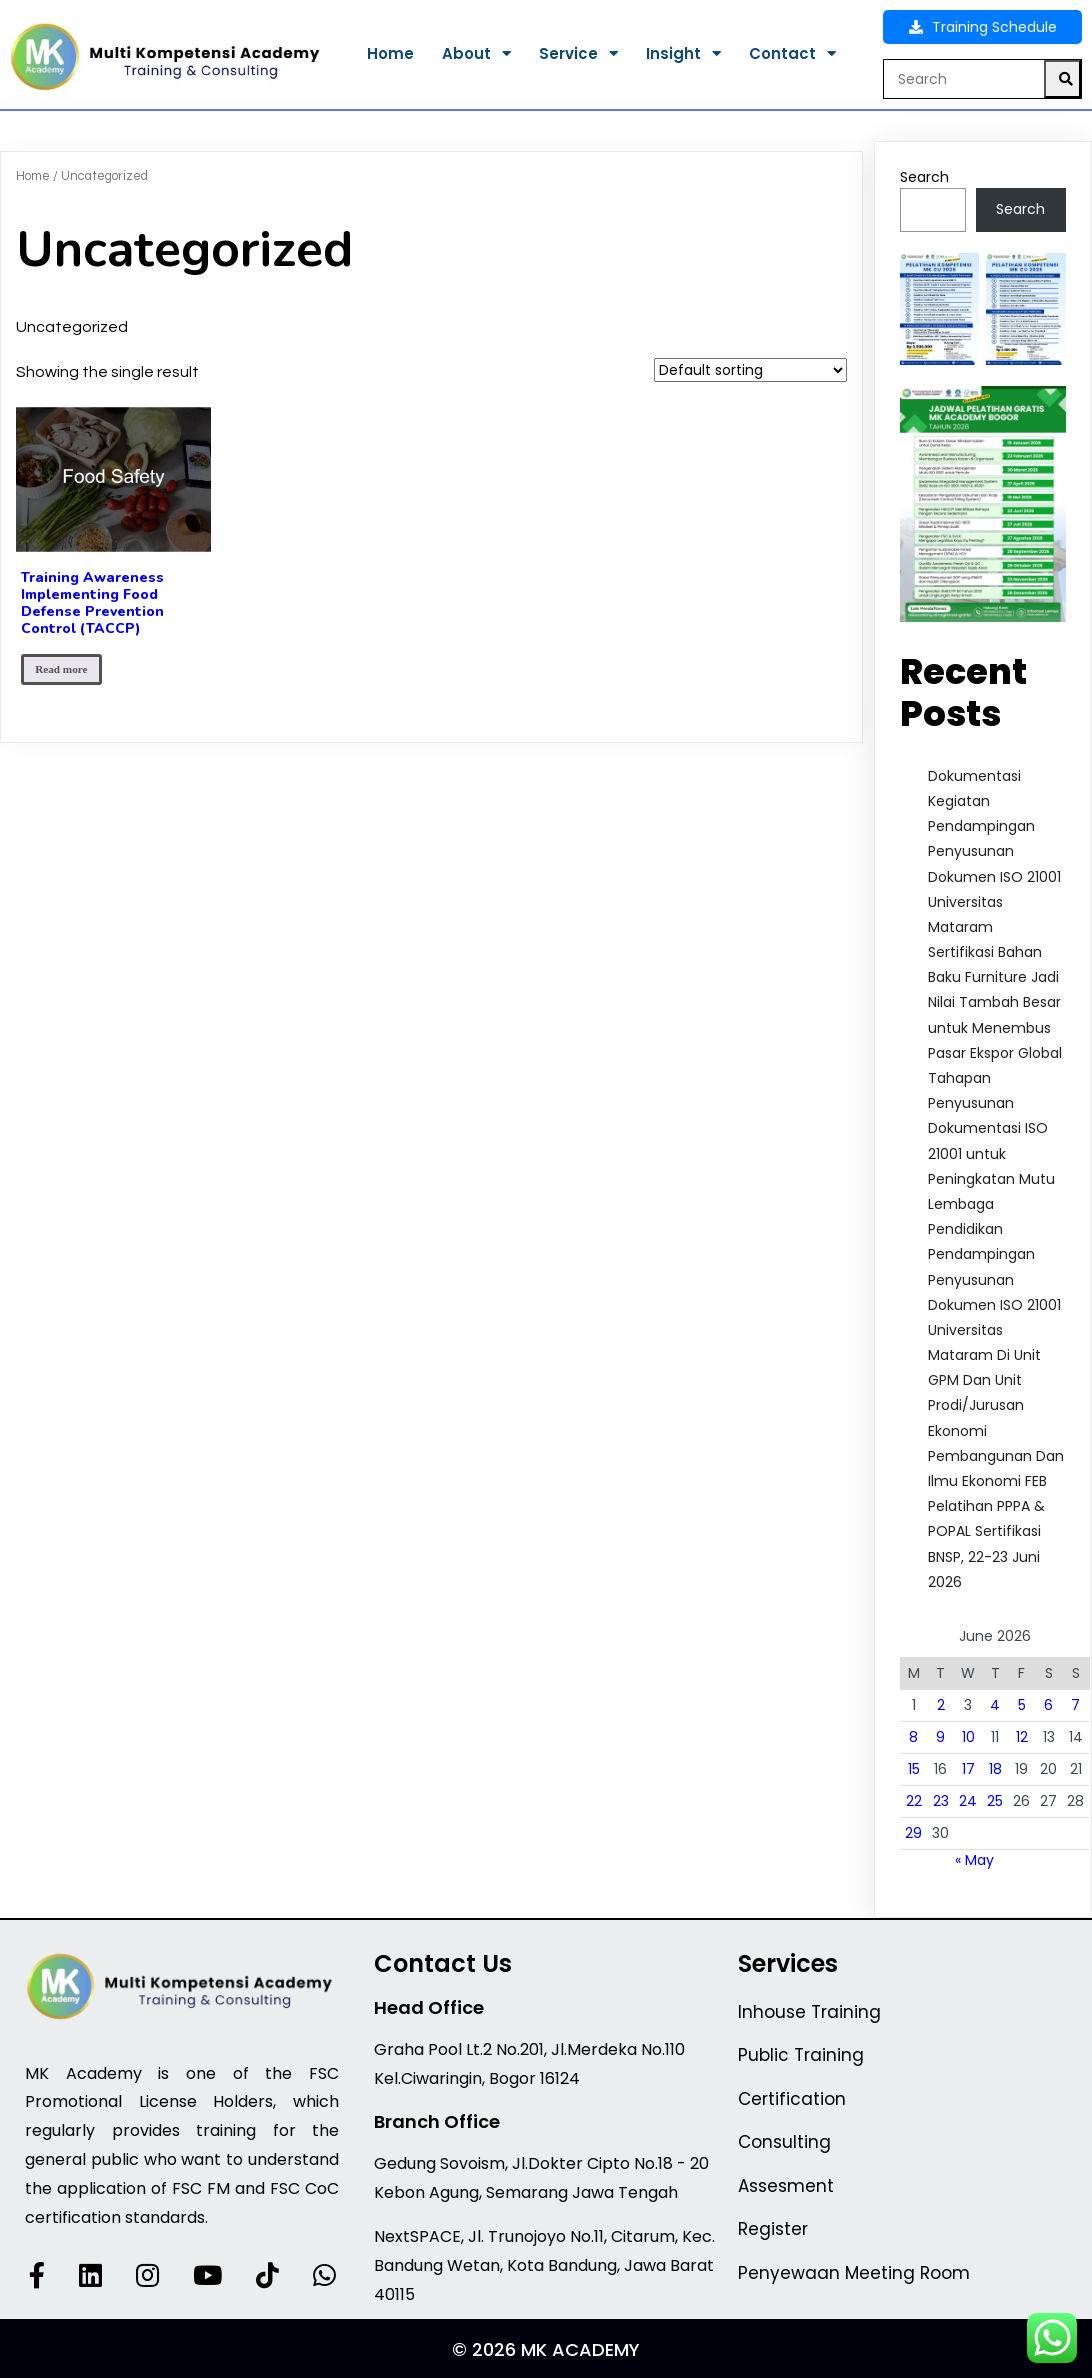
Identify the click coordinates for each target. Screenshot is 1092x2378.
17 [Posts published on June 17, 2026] (968, 1769)
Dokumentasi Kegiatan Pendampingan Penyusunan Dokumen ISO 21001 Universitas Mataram (994, 851)
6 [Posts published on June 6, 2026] (1048, 1705)
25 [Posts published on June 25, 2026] (995, 1801)
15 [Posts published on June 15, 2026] (914, 1769)
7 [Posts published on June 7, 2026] (1075, 1705)
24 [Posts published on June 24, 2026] (968, 1801)
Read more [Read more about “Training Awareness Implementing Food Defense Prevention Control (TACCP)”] (61, 669)
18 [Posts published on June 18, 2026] (995, 1769)
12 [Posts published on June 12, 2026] (1022, 1737)
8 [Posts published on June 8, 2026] (913, 1737)
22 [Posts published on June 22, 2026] (914, 1801)
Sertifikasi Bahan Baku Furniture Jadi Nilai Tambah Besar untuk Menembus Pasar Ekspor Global (995, 1002)
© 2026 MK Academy (546, 2349)
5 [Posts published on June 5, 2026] (1022, 1705)
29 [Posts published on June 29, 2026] (913, 1833)
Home (33, 176)
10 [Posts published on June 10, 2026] (968, 1737)
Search (924, 177)
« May (974, 1860)
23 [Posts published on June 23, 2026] (941, 1801)
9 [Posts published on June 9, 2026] (940, 1737)
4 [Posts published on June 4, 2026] (995, 1705)
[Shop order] (750, 370)
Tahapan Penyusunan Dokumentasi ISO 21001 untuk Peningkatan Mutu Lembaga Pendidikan (991, 1153)
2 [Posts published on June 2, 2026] (941, 1705)
